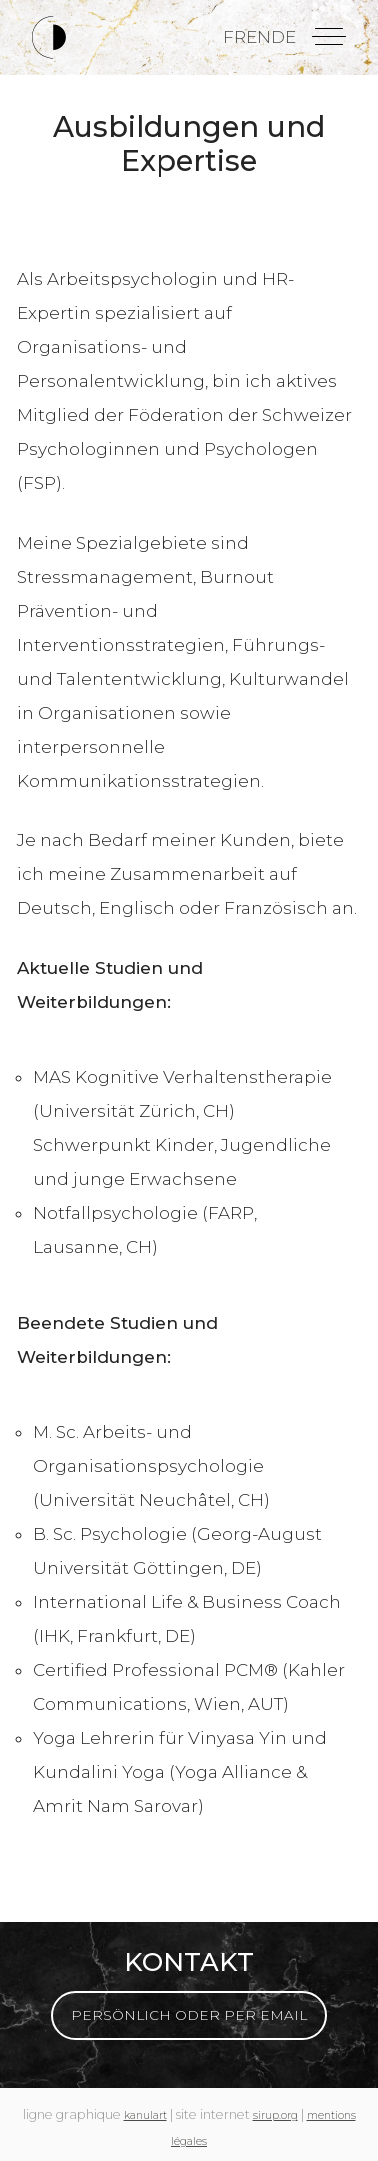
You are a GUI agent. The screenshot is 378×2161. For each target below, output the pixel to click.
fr (234, 37)
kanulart (145, 2115)
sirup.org (275, 2115)
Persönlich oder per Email (189, 2015)
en (258, 37)
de (283, 37)
